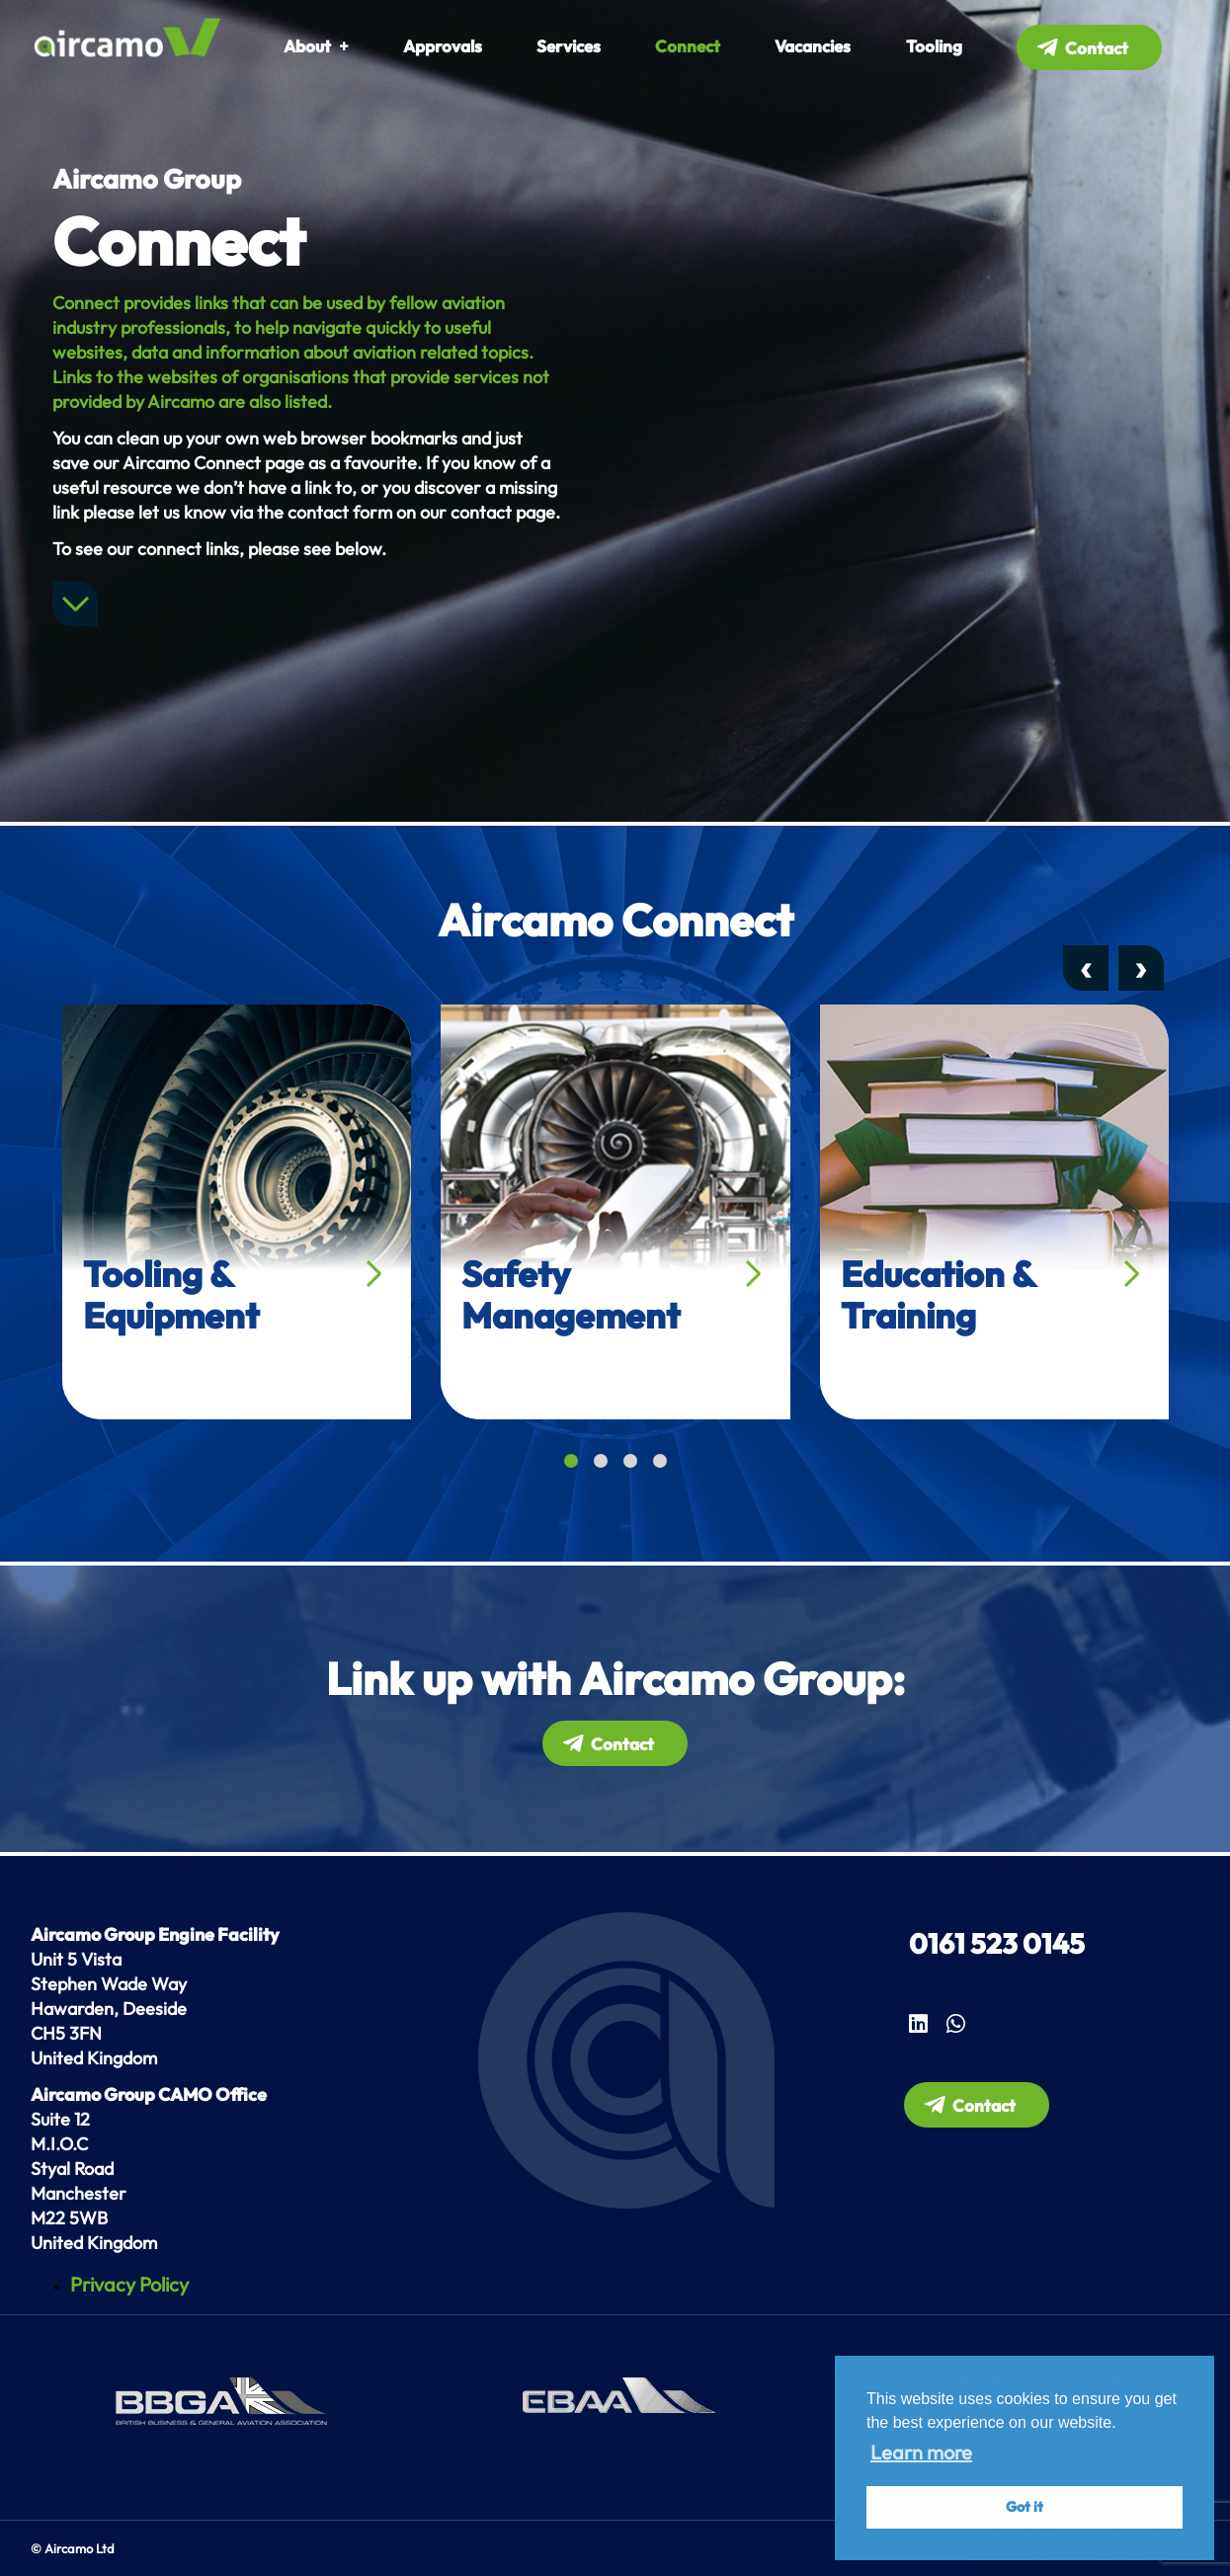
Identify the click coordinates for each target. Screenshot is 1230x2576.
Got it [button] (1024, 2507)
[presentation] (1085, 968)
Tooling (934, 46)
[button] (571, 1461)
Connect (687, 46)
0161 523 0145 (997, 1943)
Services (568, 46)
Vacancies (813, 46)
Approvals (442, 46)
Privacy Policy (129, 2284)
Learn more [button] (921, 2452)
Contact (1096, 48)
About (307, 46)
